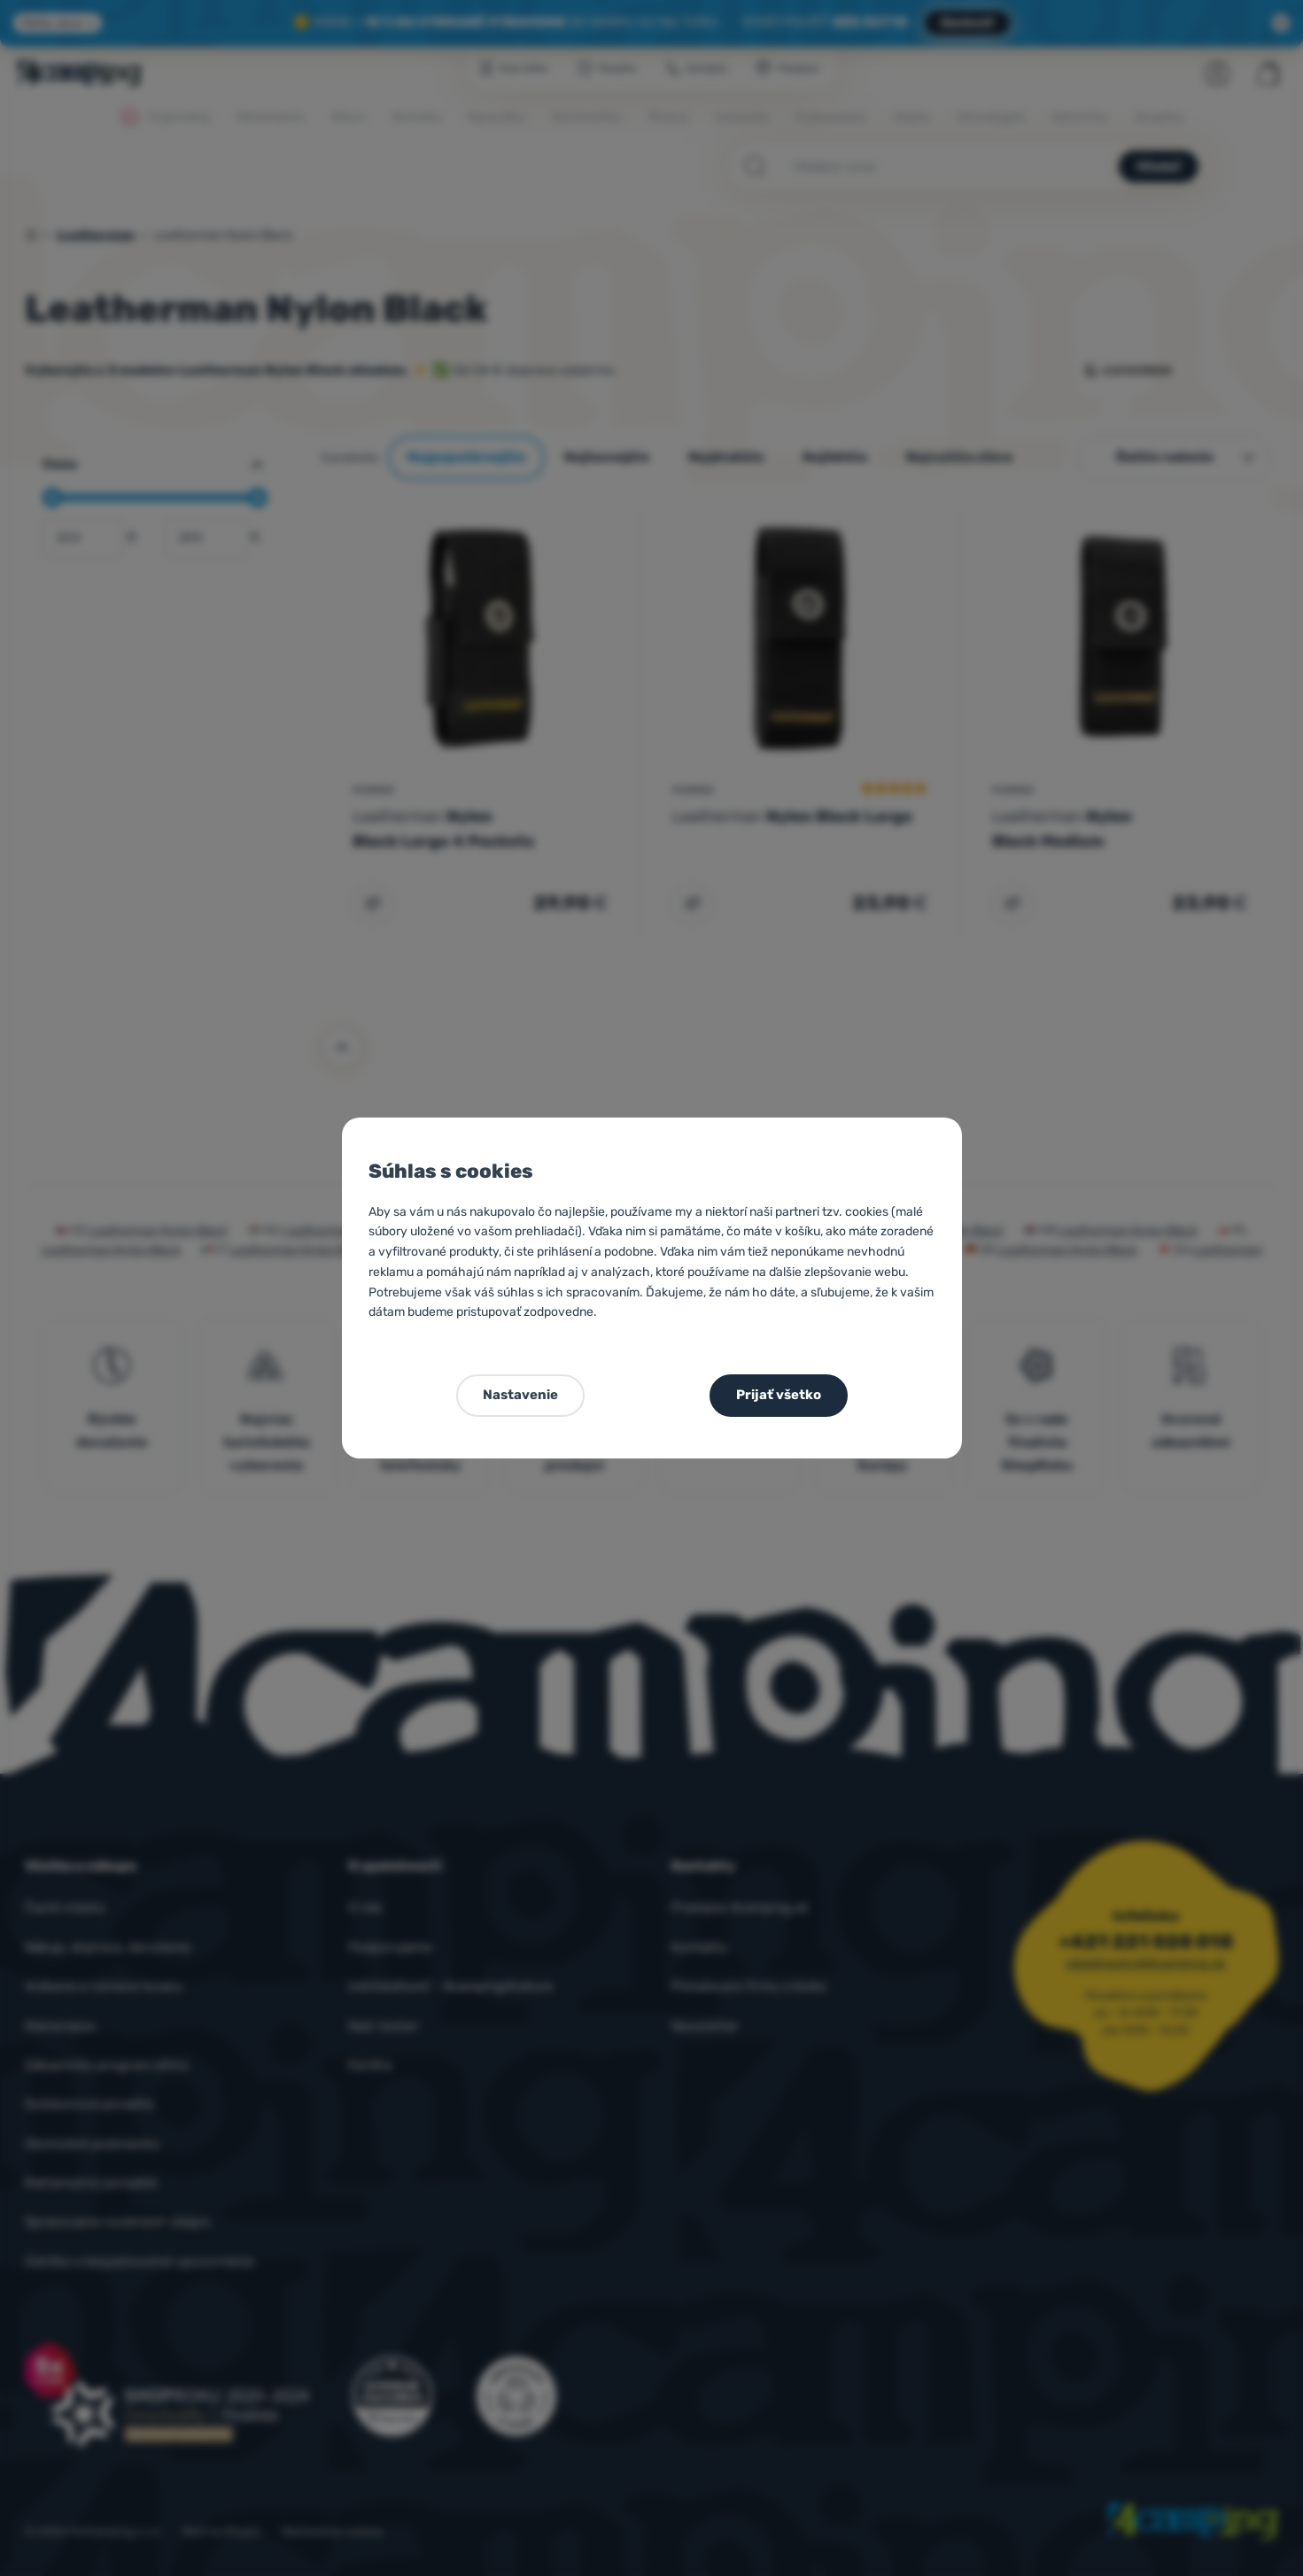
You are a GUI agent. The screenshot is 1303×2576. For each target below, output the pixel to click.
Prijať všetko (778, 1395)
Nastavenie (520, 1395)
